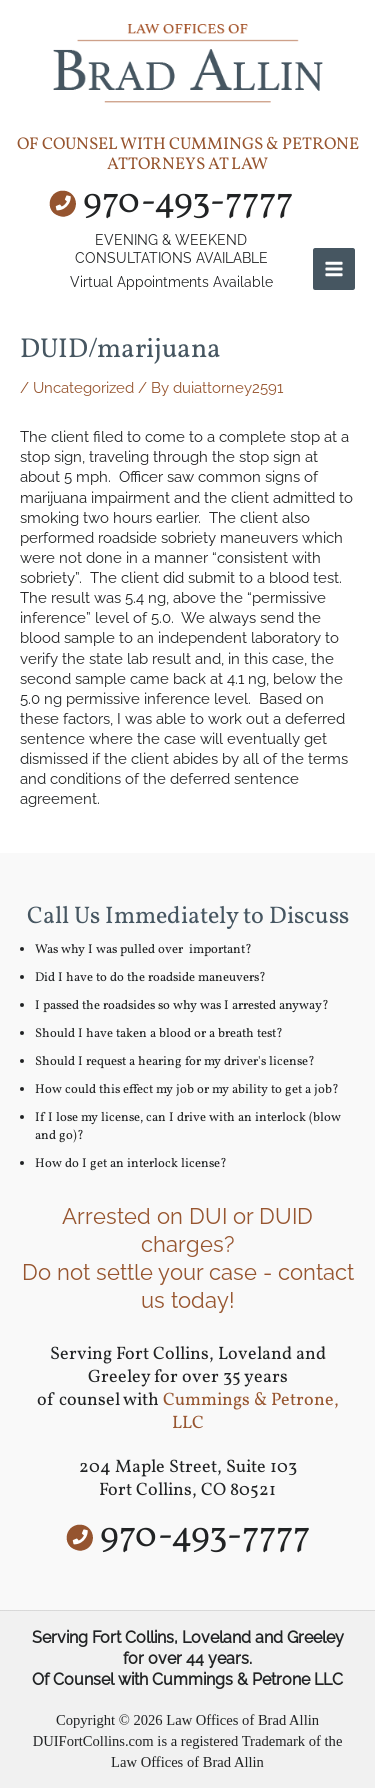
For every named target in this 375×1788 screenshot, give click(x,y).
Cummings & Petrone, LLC (251, 1412)
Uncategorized (83, 387)
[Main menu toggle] (334, 269)
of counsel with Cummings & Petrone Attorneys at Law (188, 154)
